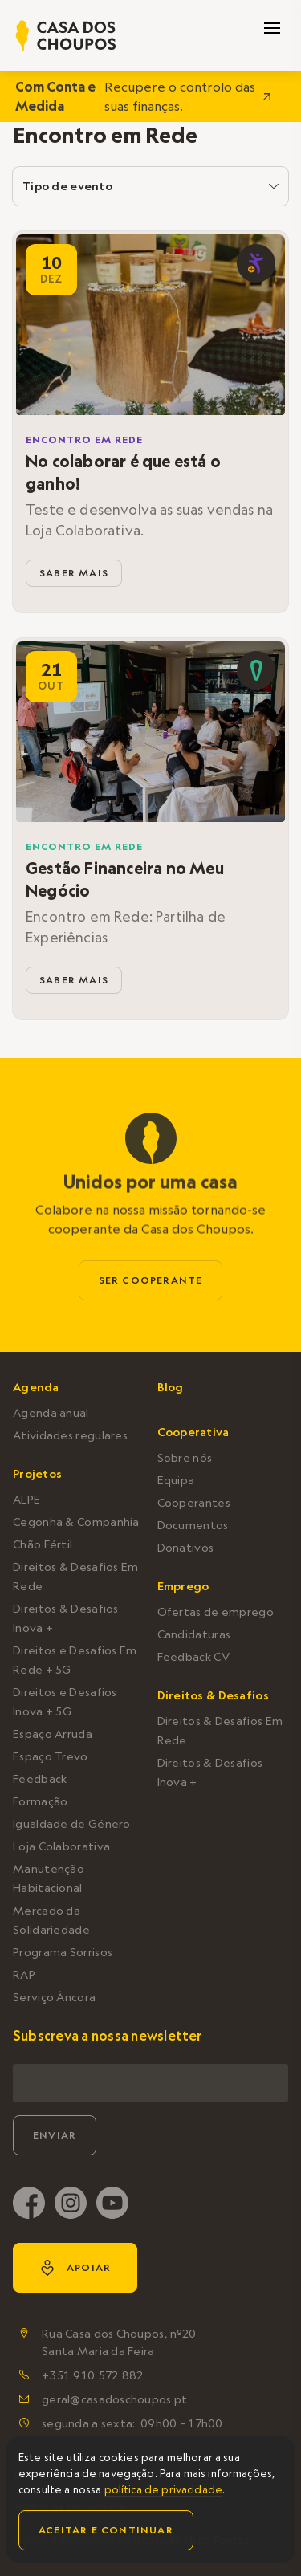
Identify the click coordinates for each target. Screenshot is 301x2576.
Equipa (176, 1480)
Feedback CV (193, 1657)
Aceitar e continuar (106, 2530)
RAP (24, 1975)
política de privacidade (163, 2489)
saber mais (73, 573)
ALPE (26, 1499)
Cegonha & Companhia (76, 1522)
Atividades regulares (70, 1435)
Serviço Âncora (54, 1997)
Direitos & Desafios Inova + (66, 1618)
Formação (40, 1801)
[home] (66, 35)
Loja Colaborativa (61, 1846)
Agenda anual (51, 1413)
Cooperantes (193, 1503)
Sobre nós (185, 1458)
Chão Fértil (42, 1544)
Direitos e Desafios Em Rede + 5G (75, 1660)
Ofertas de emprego (215, 1612)
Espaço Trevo (50, 1756)
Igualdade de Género (72, 1824)
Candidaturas (194, 1634)
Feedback (40, 1779)
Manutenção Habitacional (48, 1878)
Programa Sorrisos (62, 1952)
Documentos (193, 1525)
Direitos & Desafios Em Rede (76, 1576)
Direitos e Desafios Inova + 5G (65, 1702)
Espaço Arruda (52, 1734)
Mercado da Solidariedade (51, 1920)
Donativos (185, 1547)
